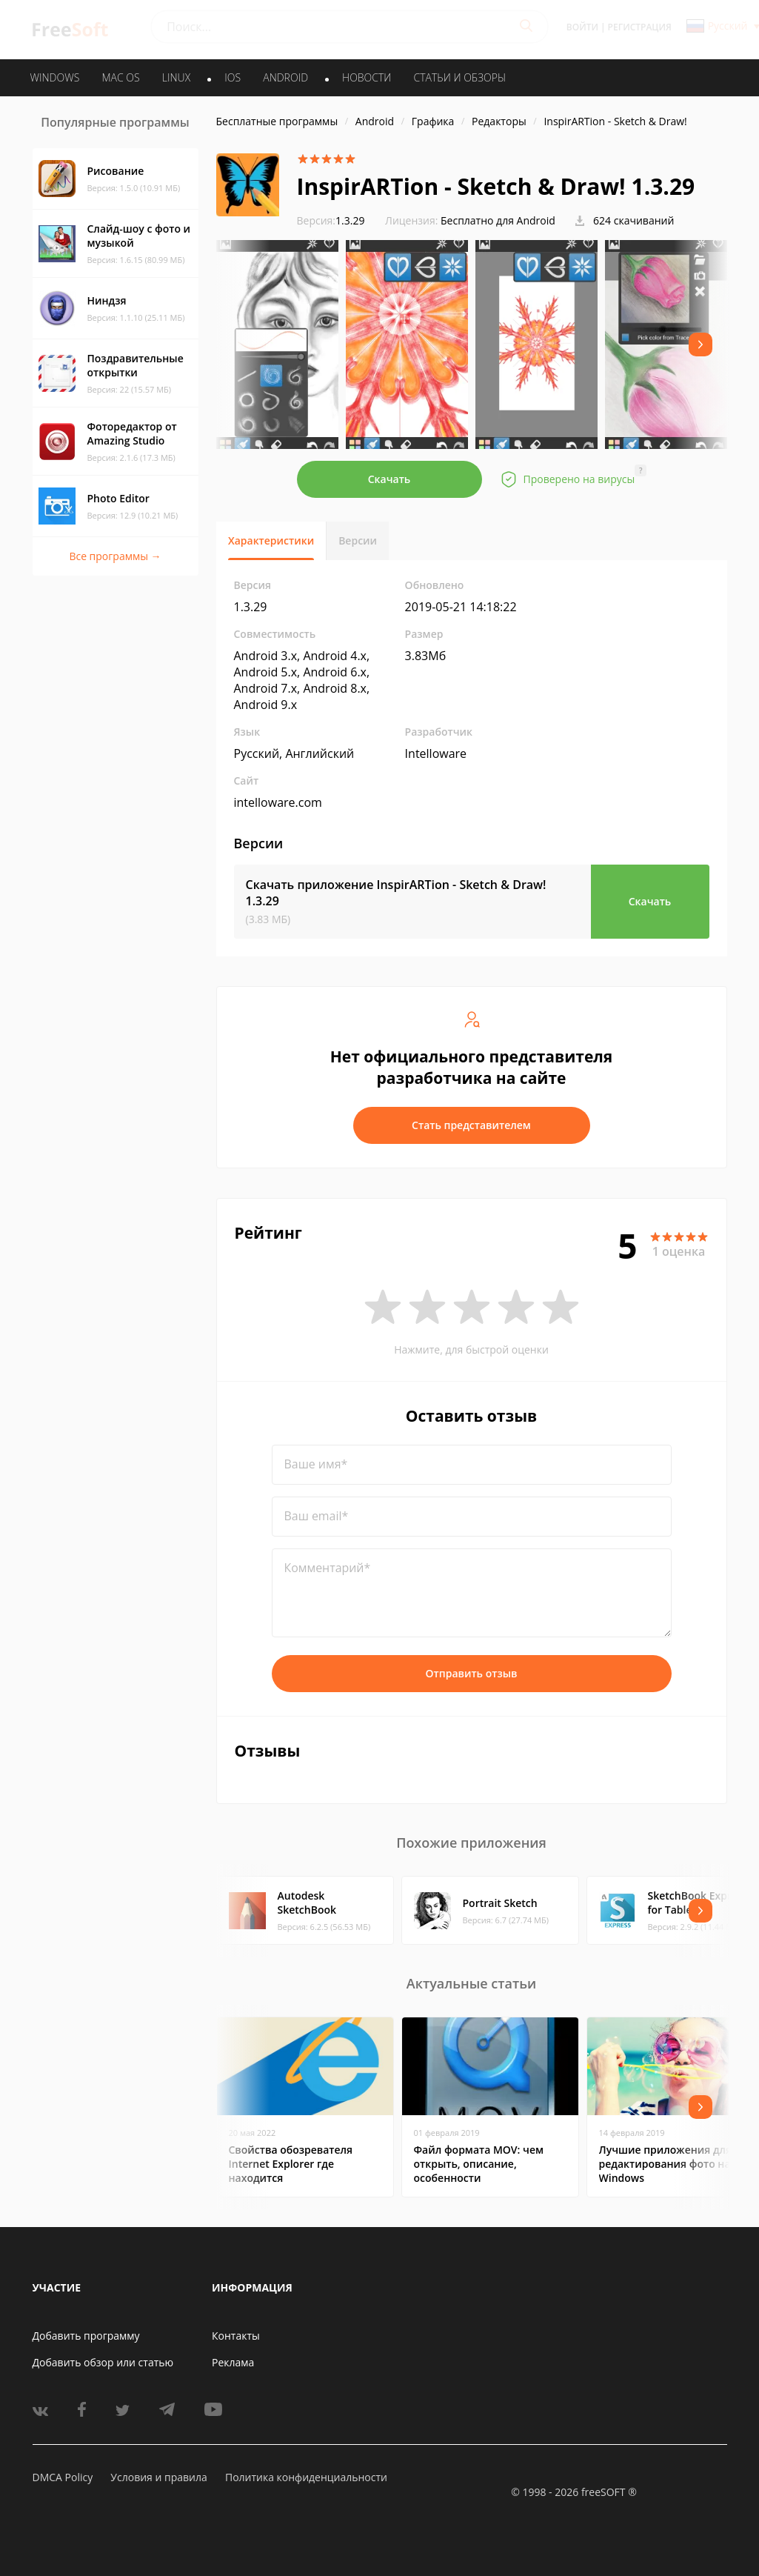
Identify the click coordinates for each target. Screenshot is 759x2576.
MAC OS (120, 77)
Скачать (389, 479)
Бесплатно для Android (498, 220)
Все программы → (115, 556)
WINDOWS (55, 77)
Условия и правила (158, 2477)
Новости (366, 77)
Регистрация (640, 27)
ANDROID (285, 77)
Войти (582, 27)
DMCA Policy (63, 2477)
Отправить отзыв (472, 1673)
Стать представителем (471, 1125)
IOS (232, 77)
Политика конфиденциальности (306, 2477)
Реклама (233, 2362)
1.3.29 (331, 220)
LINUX (176, 77)
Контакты (236, 2336)
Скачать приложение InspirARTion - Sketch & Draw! (396, 892)
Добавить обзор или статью (103, 2362)
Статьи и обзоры (460, 77)
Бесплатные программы (277, 121)
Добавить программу (86, 2336)
